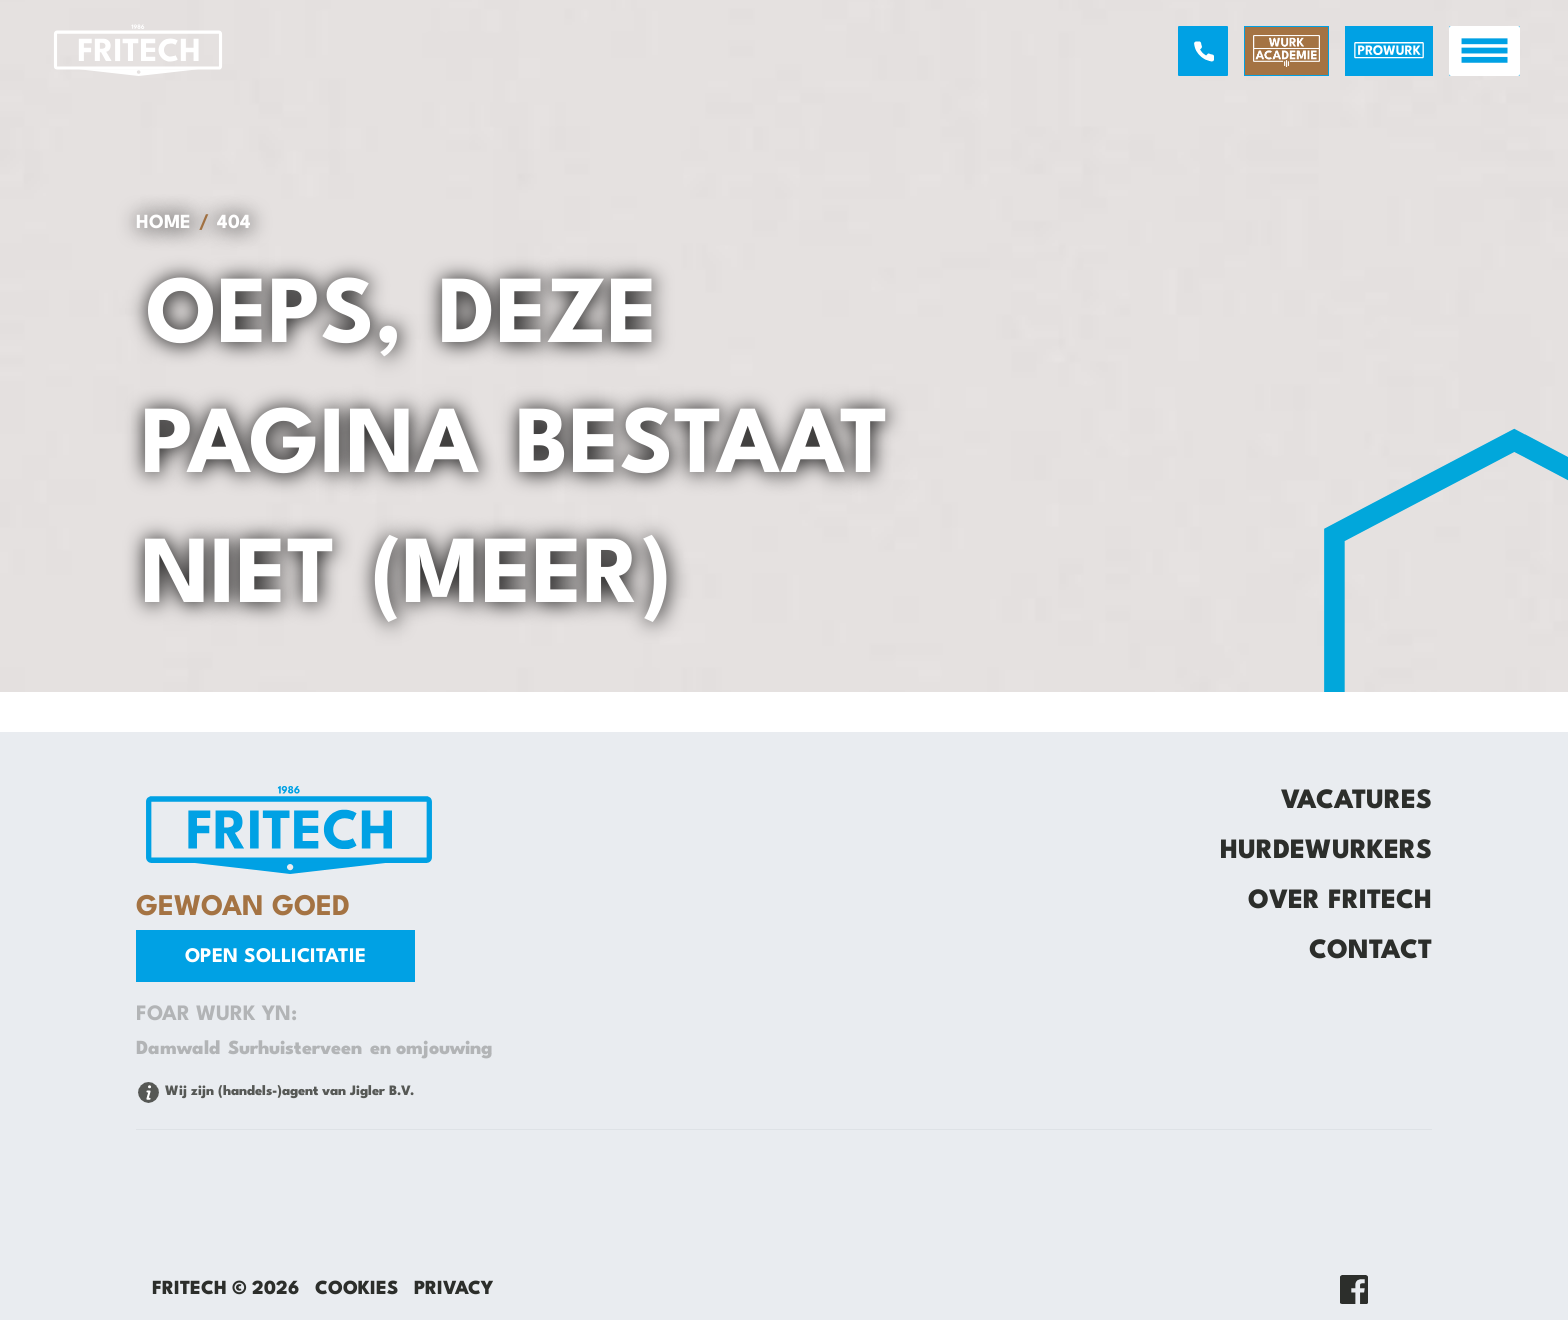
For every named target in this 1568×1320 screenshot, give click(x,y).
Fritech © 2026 (225, 1289)
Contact (1370, 951)
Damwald (178, 1049)
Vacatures (1356, 801)
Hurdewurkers (1326, 851)
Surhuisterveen (295, 1049)
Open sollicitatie (275, 957)
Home (163, 223)
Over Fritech (1340, 901)
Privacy (453, 1289)
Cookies (356, 1289)
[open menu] (1484, 51)
